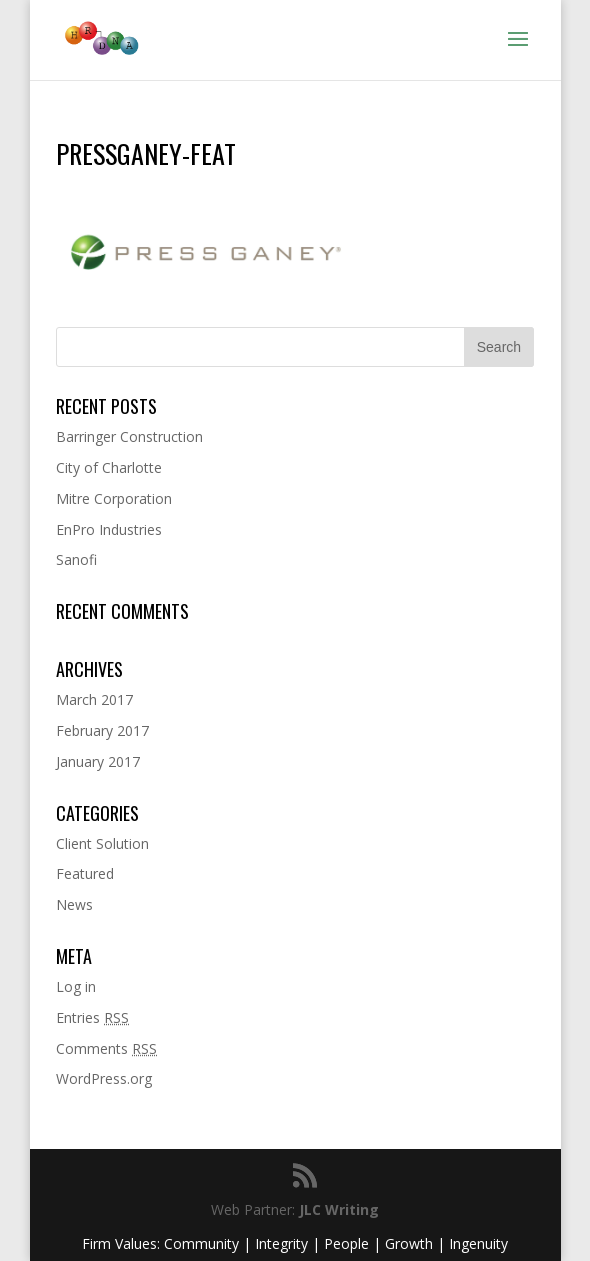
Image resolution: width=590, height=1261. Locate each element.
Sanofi (76, 559)
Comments (106, 1048)
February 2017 (102, 730)
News (74, 904)
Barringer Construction (129, 436)
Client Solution (102, 843)
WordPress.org (104, 1078)
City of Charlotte (109, 467)
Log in (76, 986)
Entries (92, 1017)
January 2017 (98, 761)
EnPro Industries (109, 529)
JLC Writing (339, 1209)
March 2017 (94, 699)
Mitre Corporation (114, 498)
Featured (85, 873)
